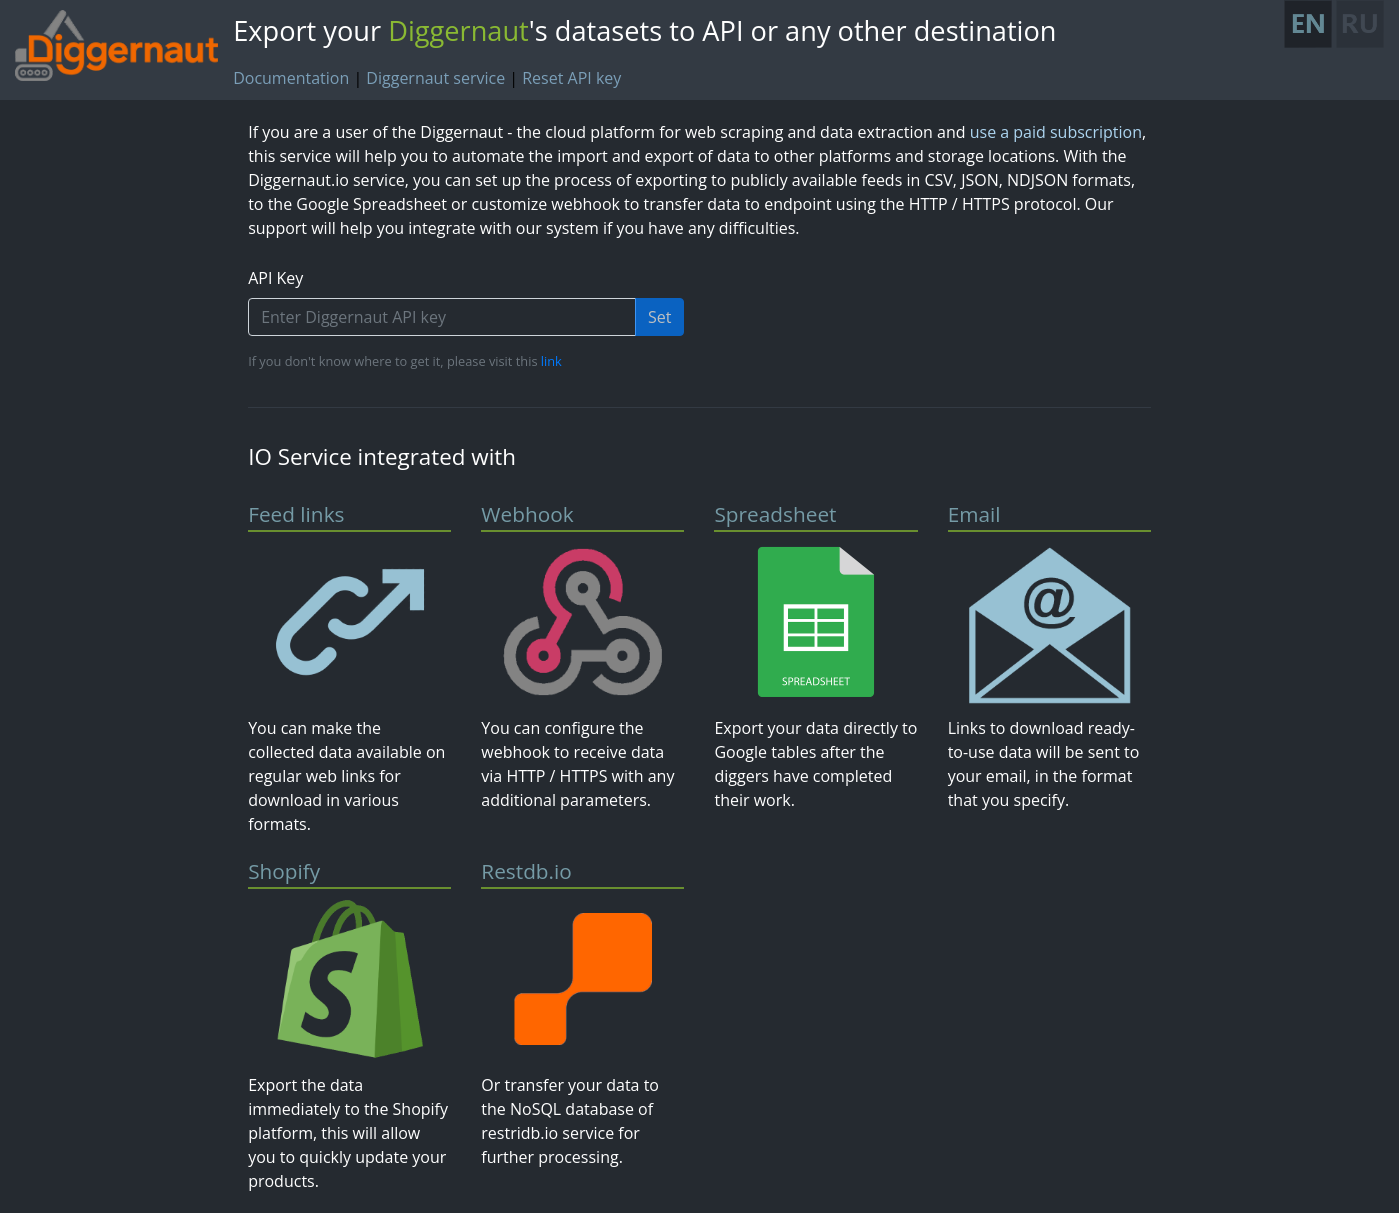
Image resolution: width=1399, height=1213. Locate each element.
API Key (275, 278)
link (551, 361)
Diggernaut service (435, 78)
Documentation (291, 78)
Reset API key (571, 78)
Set (659, 317)
